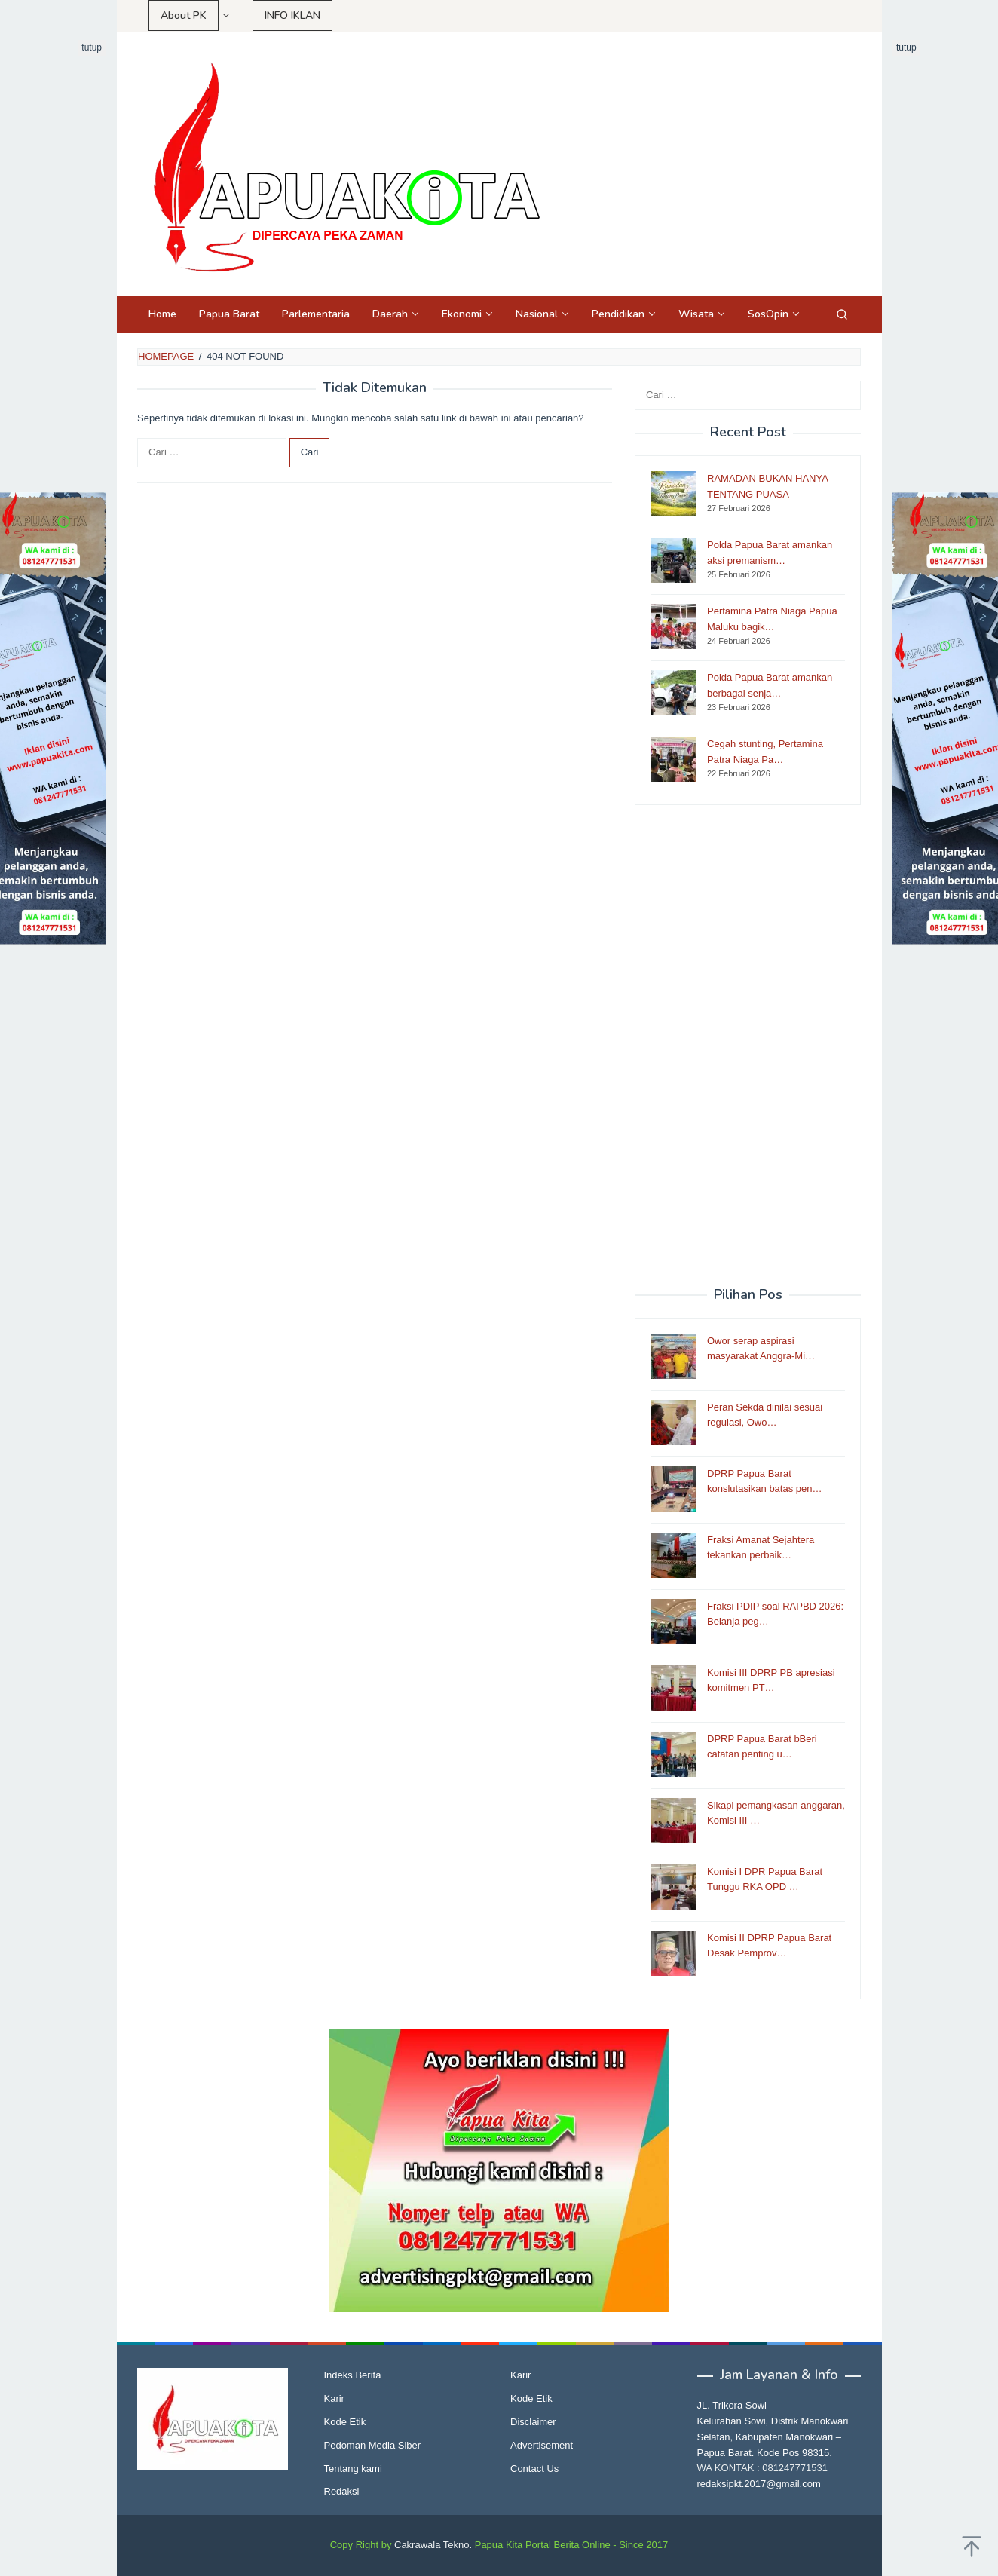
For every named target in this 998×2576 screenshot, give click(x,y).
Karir (334, 2398)
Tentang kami (353, 2468)
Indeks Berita (352, 2375)
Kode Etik (345, 2421)
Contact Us (534, 2468)
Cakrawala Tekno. (433, 2544)
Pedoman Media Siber (372, 2445)
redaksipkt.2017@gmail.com (759, 2483)
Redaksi (342, 2491)
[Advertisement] (748, 1046)
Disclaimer (533, 2421)
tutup (91, 47)
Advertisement (541, 2445)
